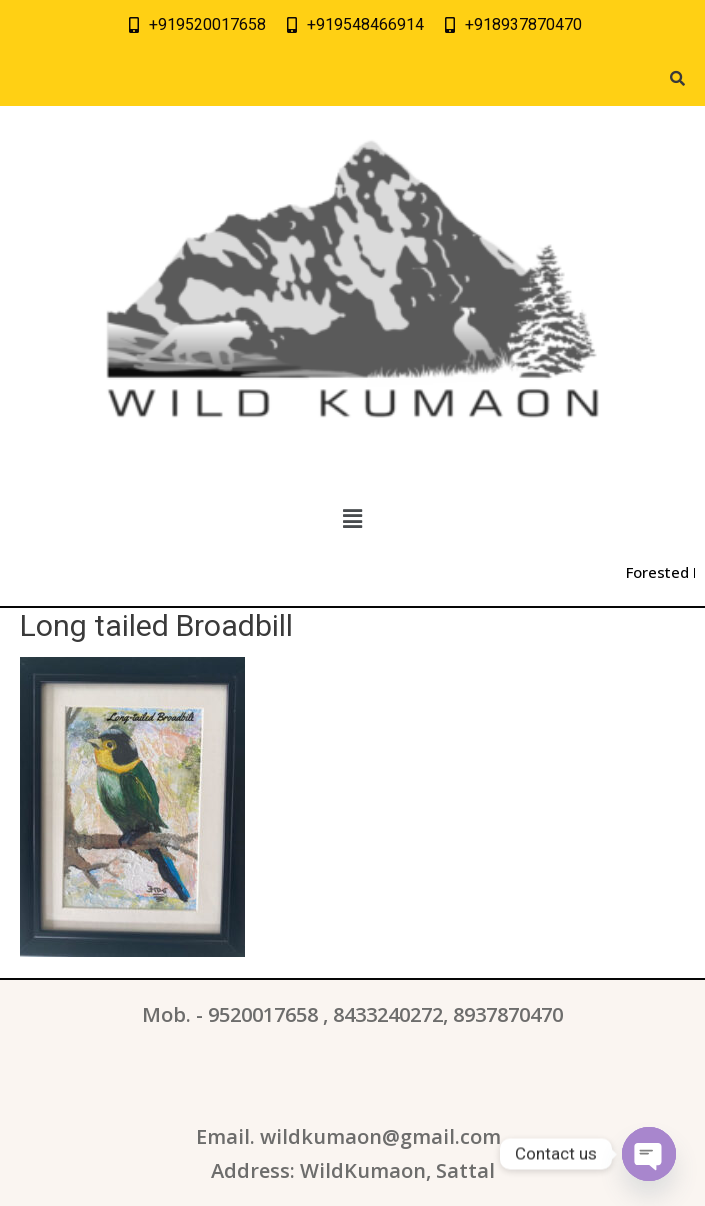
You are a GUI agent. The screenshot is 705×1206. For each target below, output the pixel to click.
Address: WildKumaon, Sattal (353, 1170)
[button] (352, 520)
